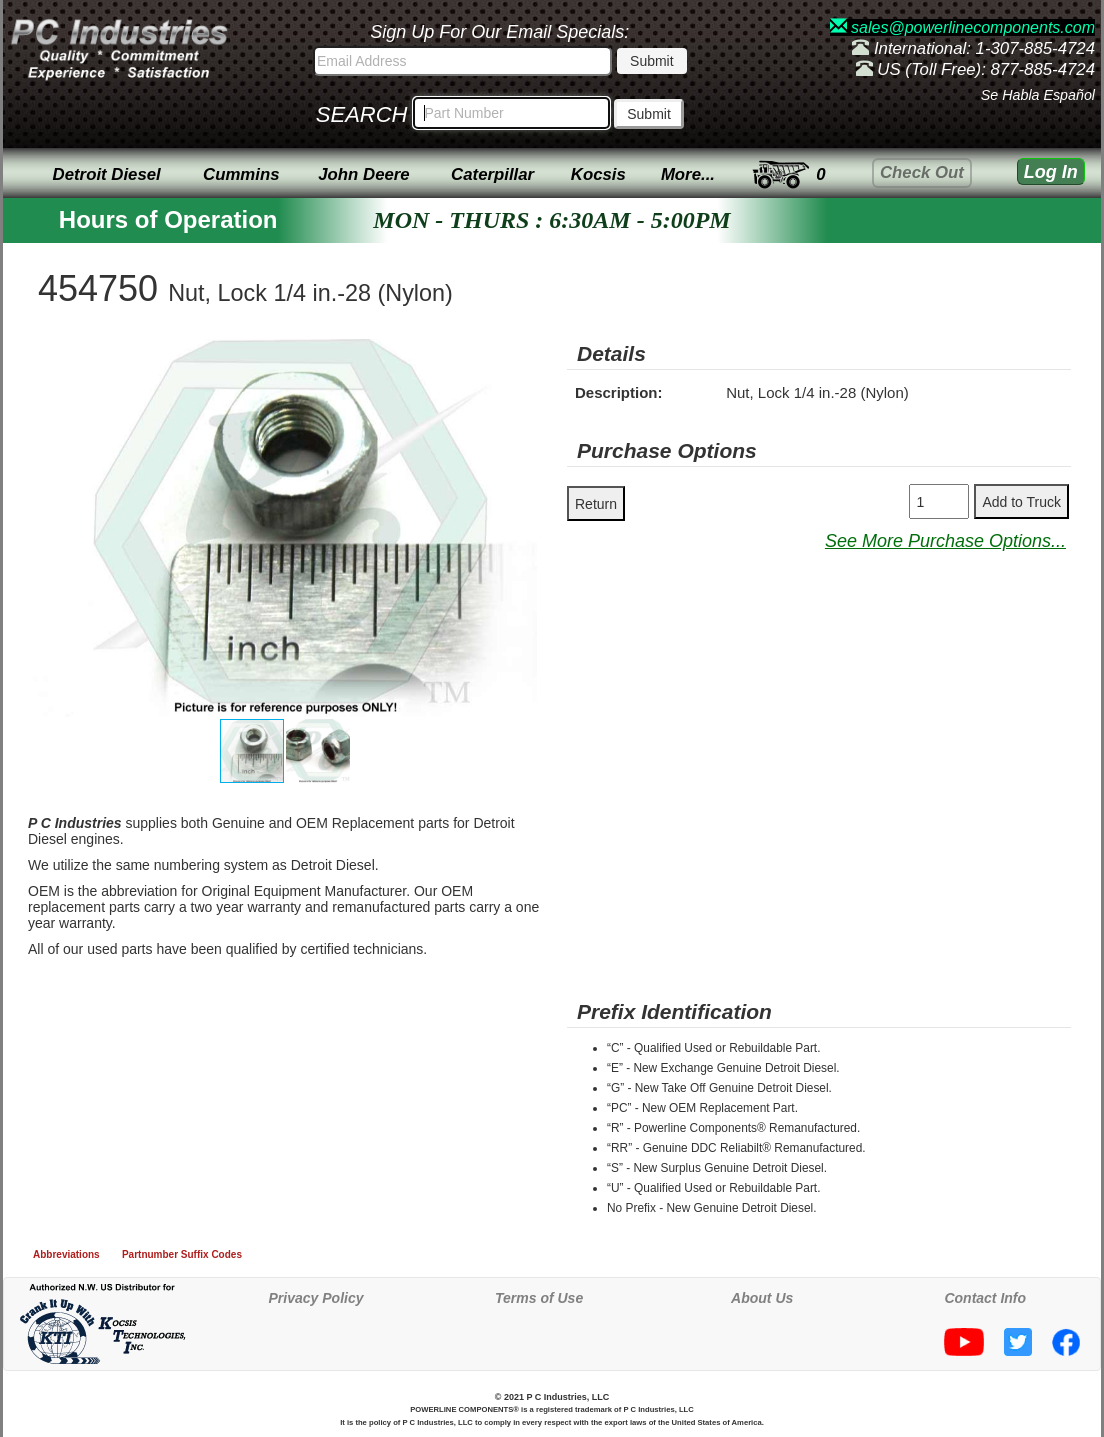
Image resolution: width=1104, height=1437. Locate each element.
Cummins (241, 174)
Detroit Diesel (107, 174)
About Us (762, 1298)
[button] (519, 357)
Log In (1051, 172)
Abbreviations (66, 1254)
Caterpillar (492, 174)
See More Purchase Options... (945, 541)
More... (688, 174)
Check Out (922, 172)
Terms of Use (539, 1298)
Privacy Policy (316, 1298)
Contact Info (985, 1298)
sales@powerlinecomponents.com (962, 27)
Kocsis (598, 174)
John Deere (363, 174)
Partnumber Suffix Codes (182, 1254)
